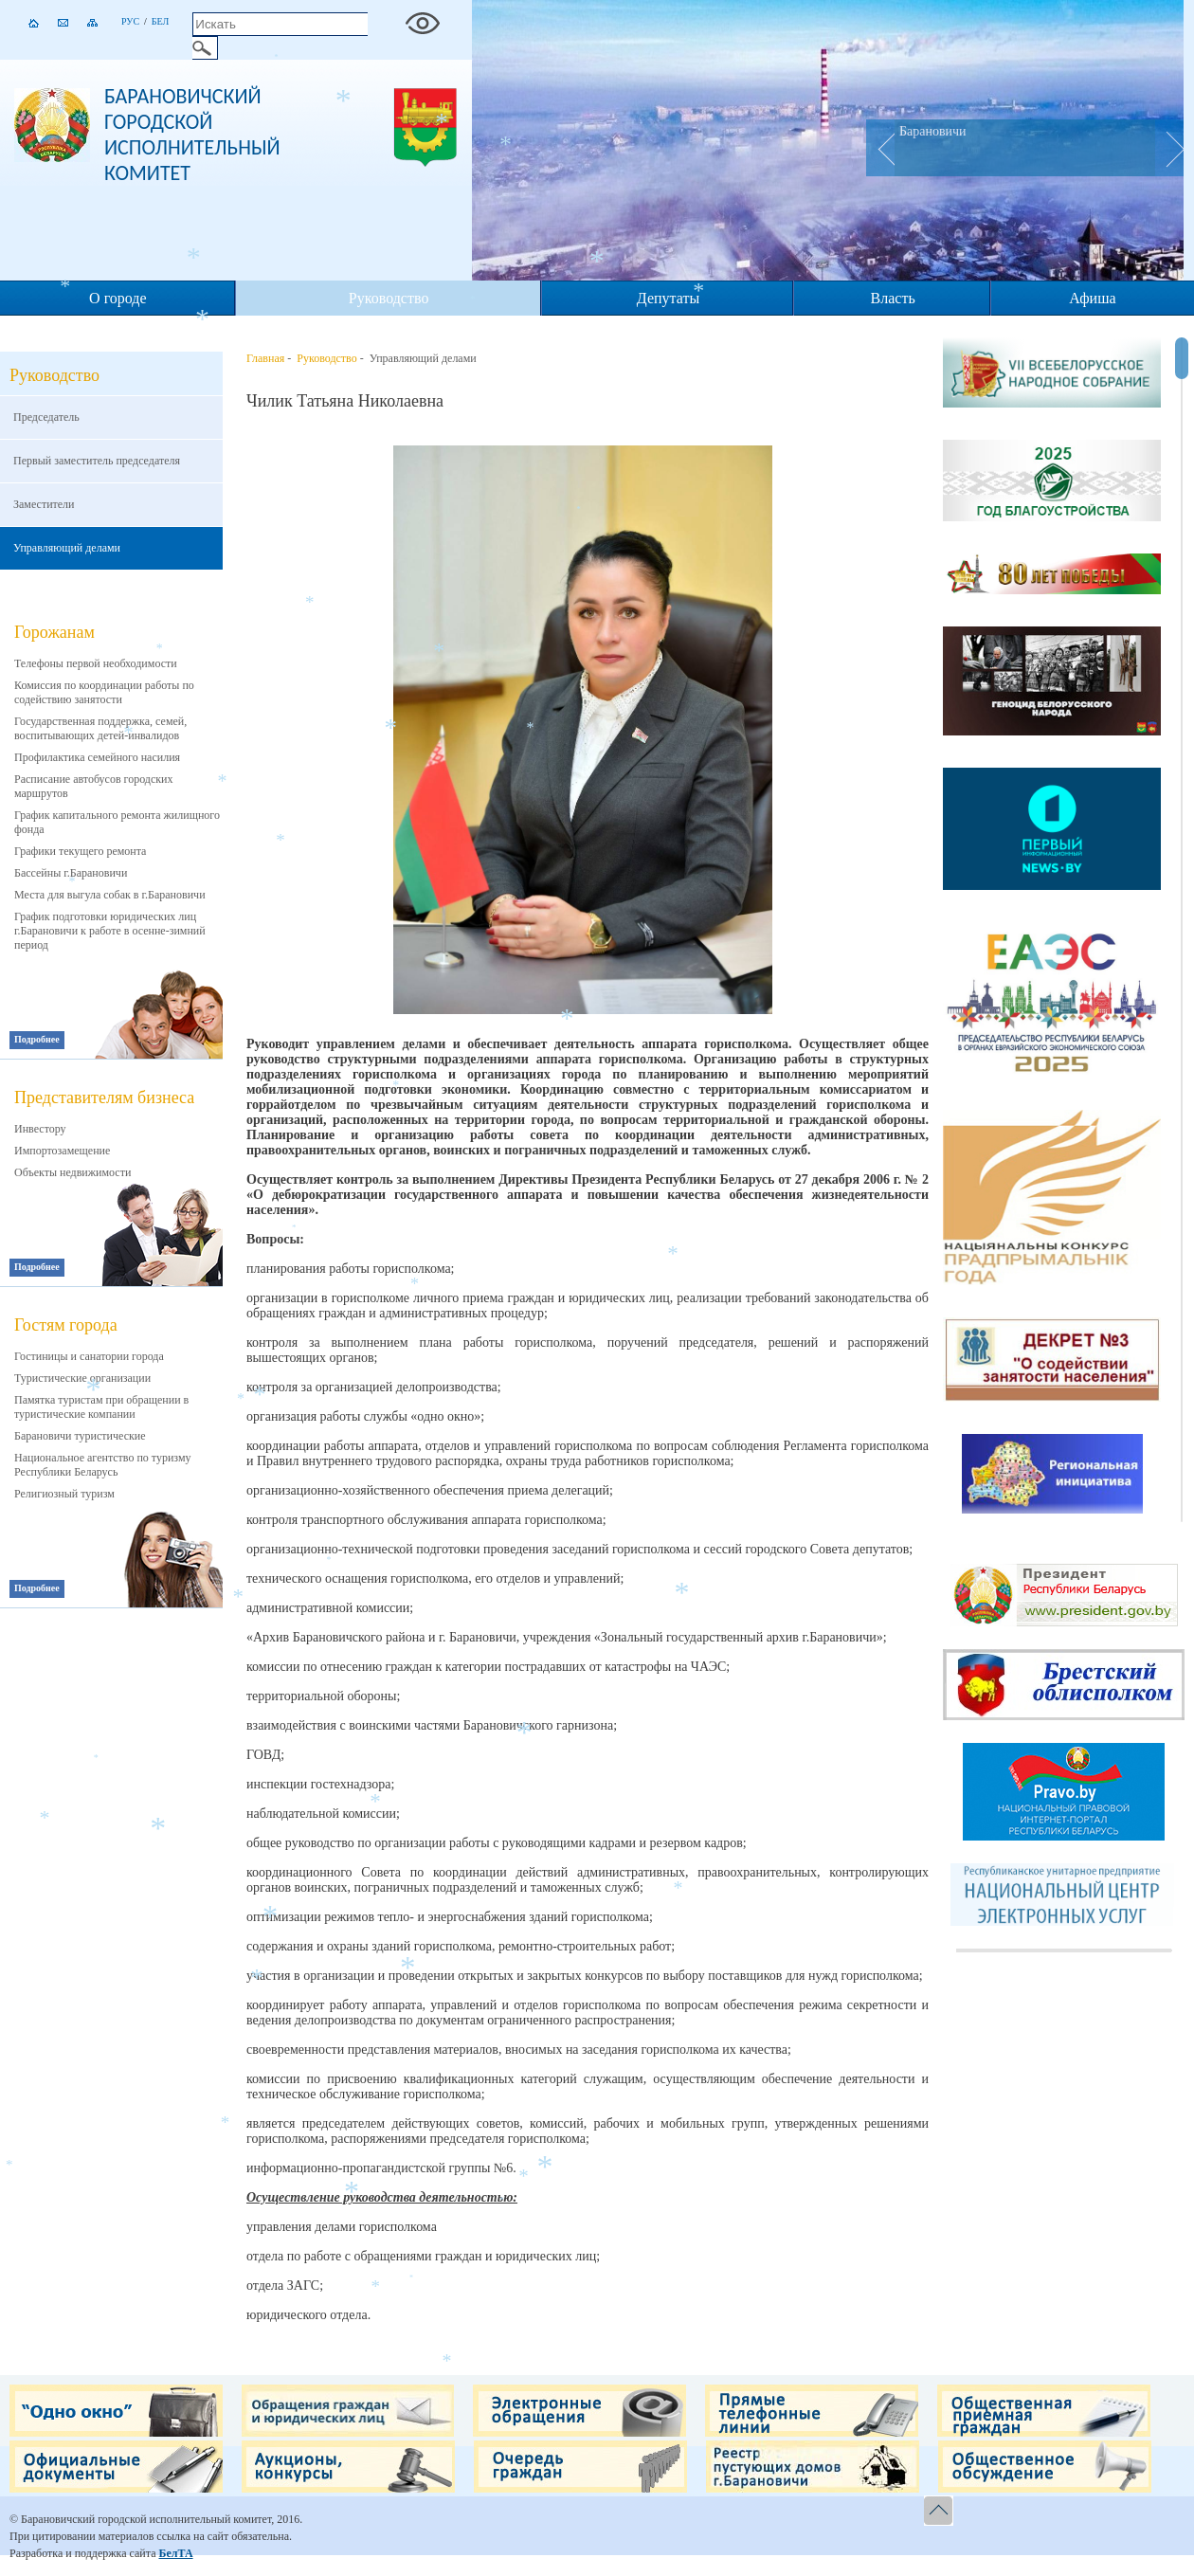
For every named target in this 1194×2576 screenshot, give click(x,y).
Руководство (389, 298)
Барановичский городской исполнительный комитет (192, 134)
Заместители (44, 504)
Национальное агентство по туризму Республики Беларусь (102, 1464)
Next (1169, 147)
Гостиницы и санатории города (89, 1356)
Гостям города (66, 1324)
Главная (265, 358)
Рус (130, 21)
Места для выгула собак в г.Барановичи (110, 894)
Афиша (1092, 298)
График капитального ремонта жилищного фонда (117, 822)
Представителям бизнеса (104, 1097)
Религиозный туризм (64, 1493)
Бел (161, 21)
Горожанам (54, 632)
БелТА (175, 2553)
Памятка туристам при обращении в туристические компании (101, 1407)
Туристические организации (82, 1378)
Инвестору (40, 1128)
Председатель (46, 417)
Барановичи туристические (80, 1435)
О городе (118, 298)
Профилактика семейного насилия (97, 757)
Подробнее (37, 1039)
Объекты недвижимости (72, 1172)
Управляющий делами (66, 547)
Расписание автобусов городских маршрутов (93, 786)
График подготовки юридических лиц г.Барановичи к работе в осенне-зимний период (110, 931)
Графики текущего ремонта (80, 851)
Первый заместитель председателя (96, 460)
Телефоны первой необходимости (95, 663)
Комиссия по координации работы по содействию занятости (104, 692)
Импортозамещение (62, 1150)
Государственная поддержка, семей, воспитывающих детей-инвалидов (100, 728)
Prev (880, 147)
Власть (893, 298)
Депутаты (668, 298)
